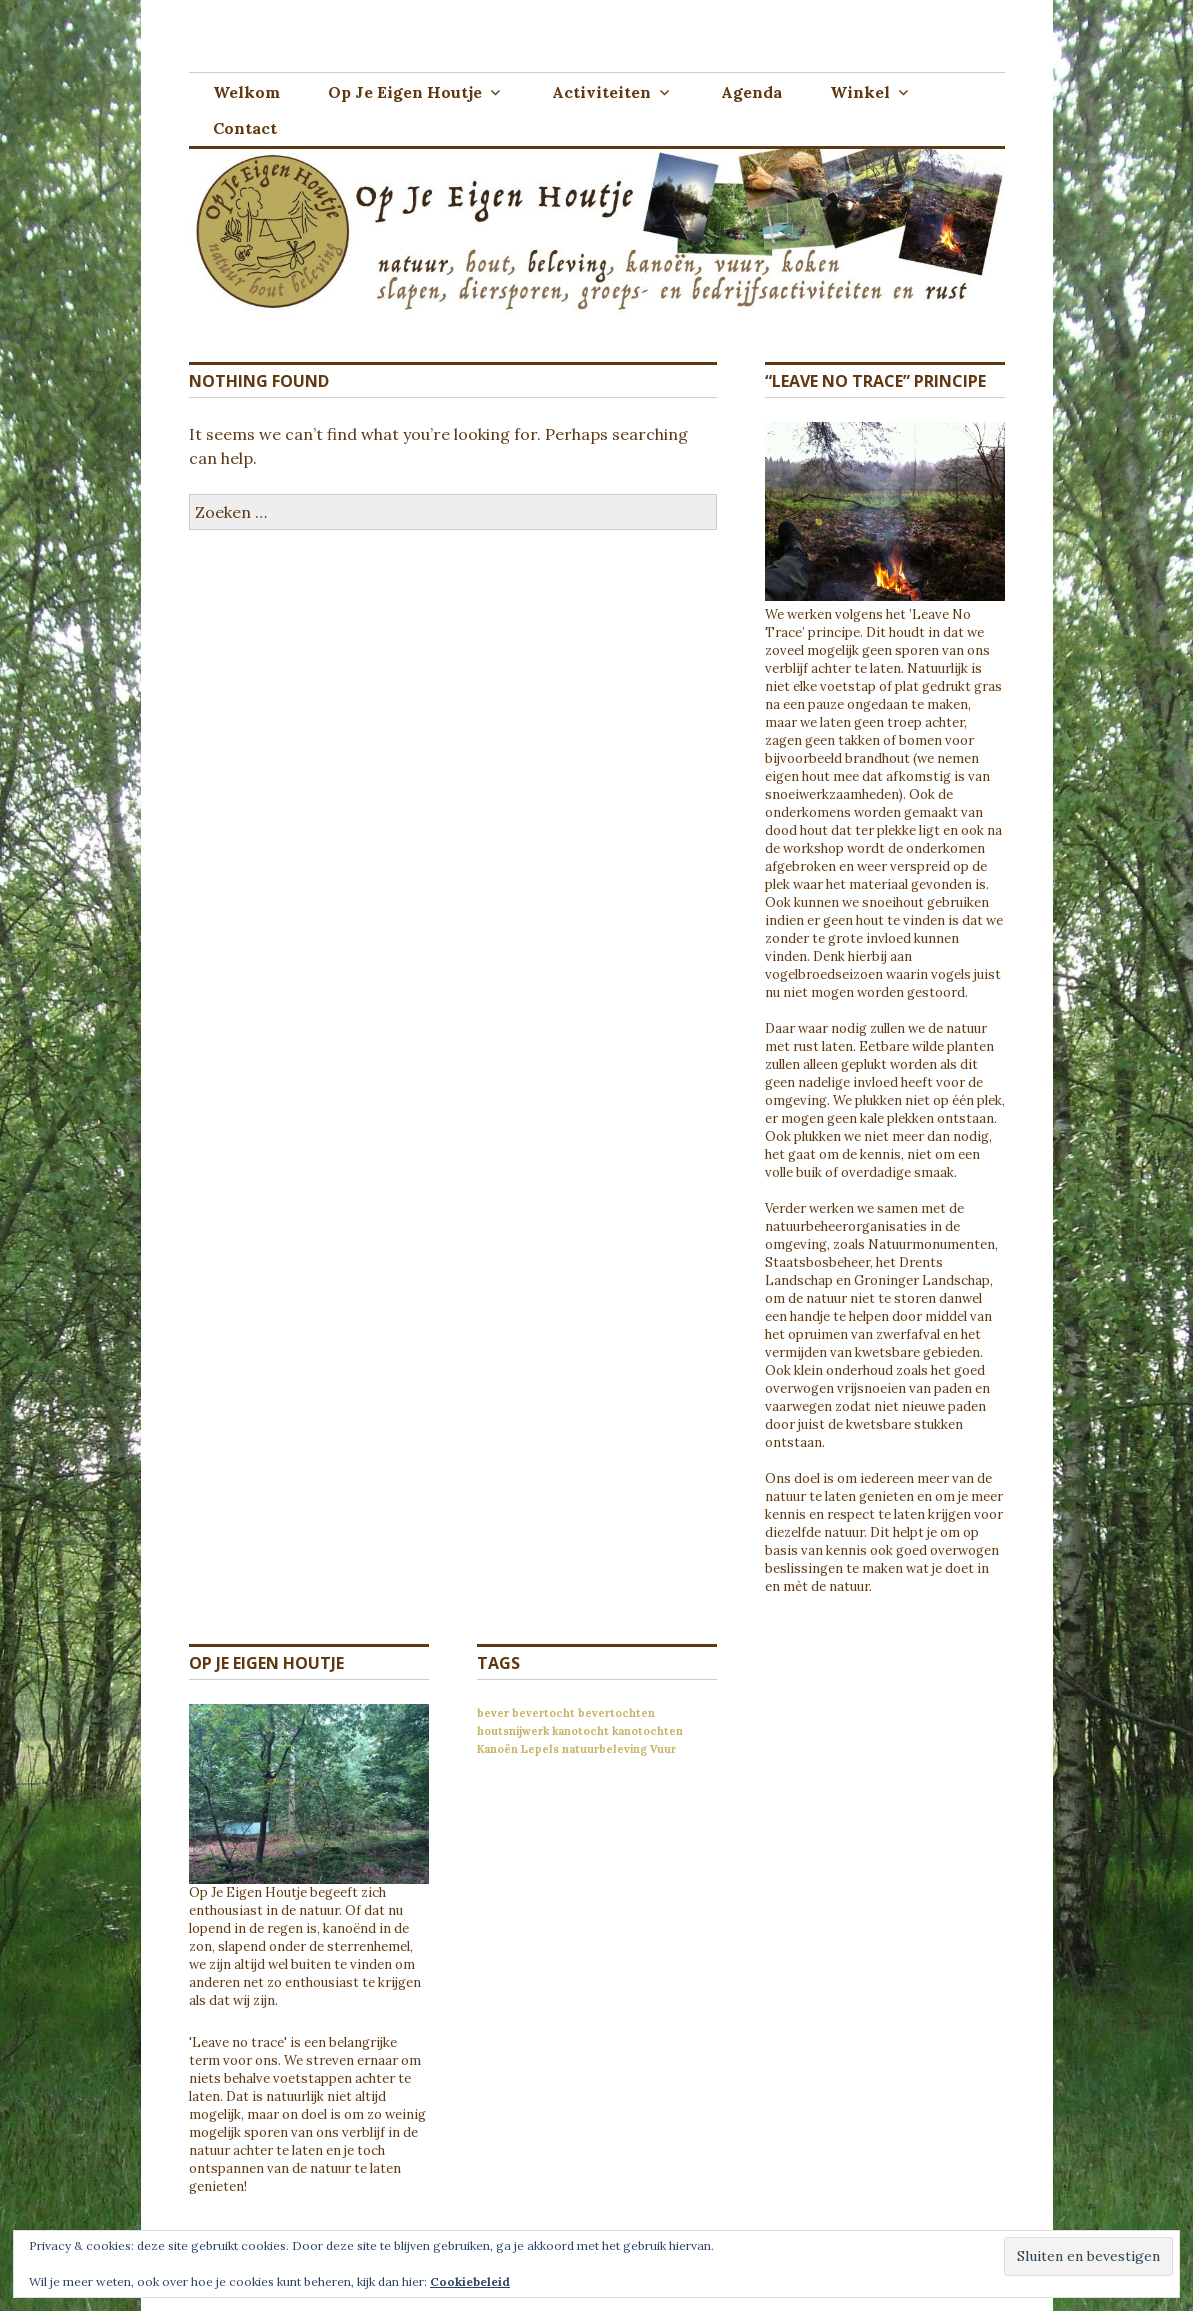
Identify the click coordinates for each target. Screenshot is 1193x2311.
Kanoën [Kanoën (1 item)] (497, 1749)
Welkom (246, 92)
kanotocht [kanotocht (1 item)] (580, 1731)
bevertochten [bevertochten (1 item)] (616, 1713)
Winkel (860, 92)
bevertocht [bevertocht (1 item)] (543, 1713)
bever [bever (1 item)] (493, 1713)
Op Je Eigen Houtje (405, 92)
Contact (245, 128)
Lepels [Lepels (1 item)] (540, 1749)
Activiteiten (601, 92)
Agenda (751, 92)
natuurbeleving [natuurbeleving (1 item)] (604, 1749)
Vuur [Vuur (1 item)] (663, 1749)
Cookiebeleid (470, 2281)
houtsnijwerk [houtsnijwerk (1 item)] (513, 1731)
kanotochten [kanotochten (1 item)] (647, 1731)
